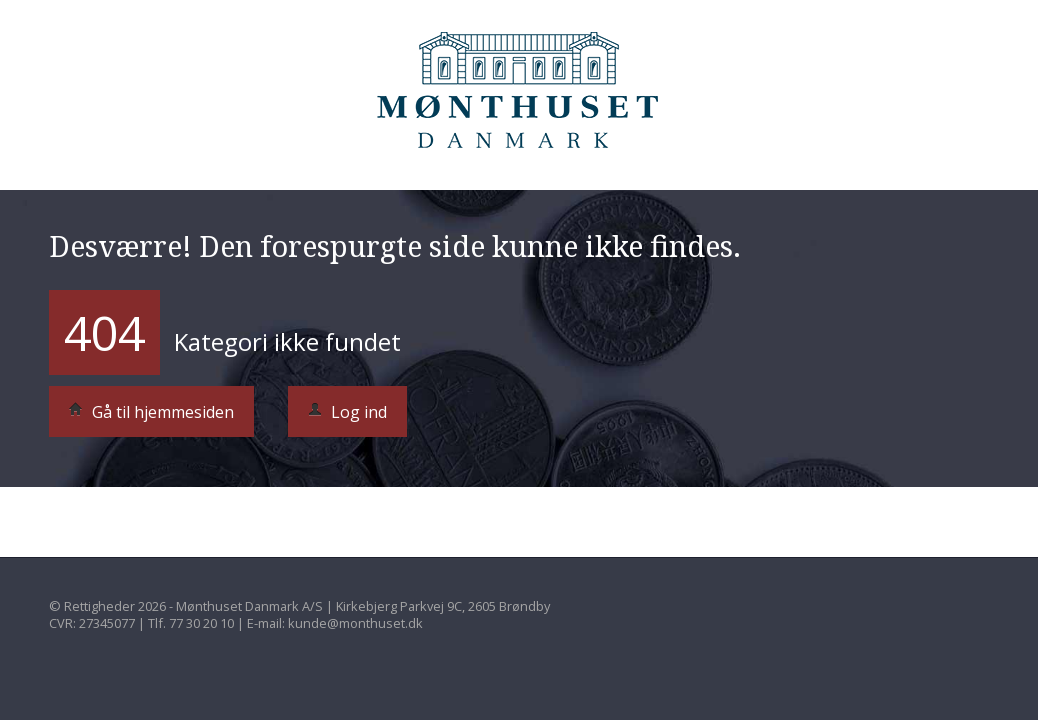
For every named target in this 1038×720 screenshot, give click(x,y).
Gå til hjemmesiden (151, 412)
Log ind (347, 412)
